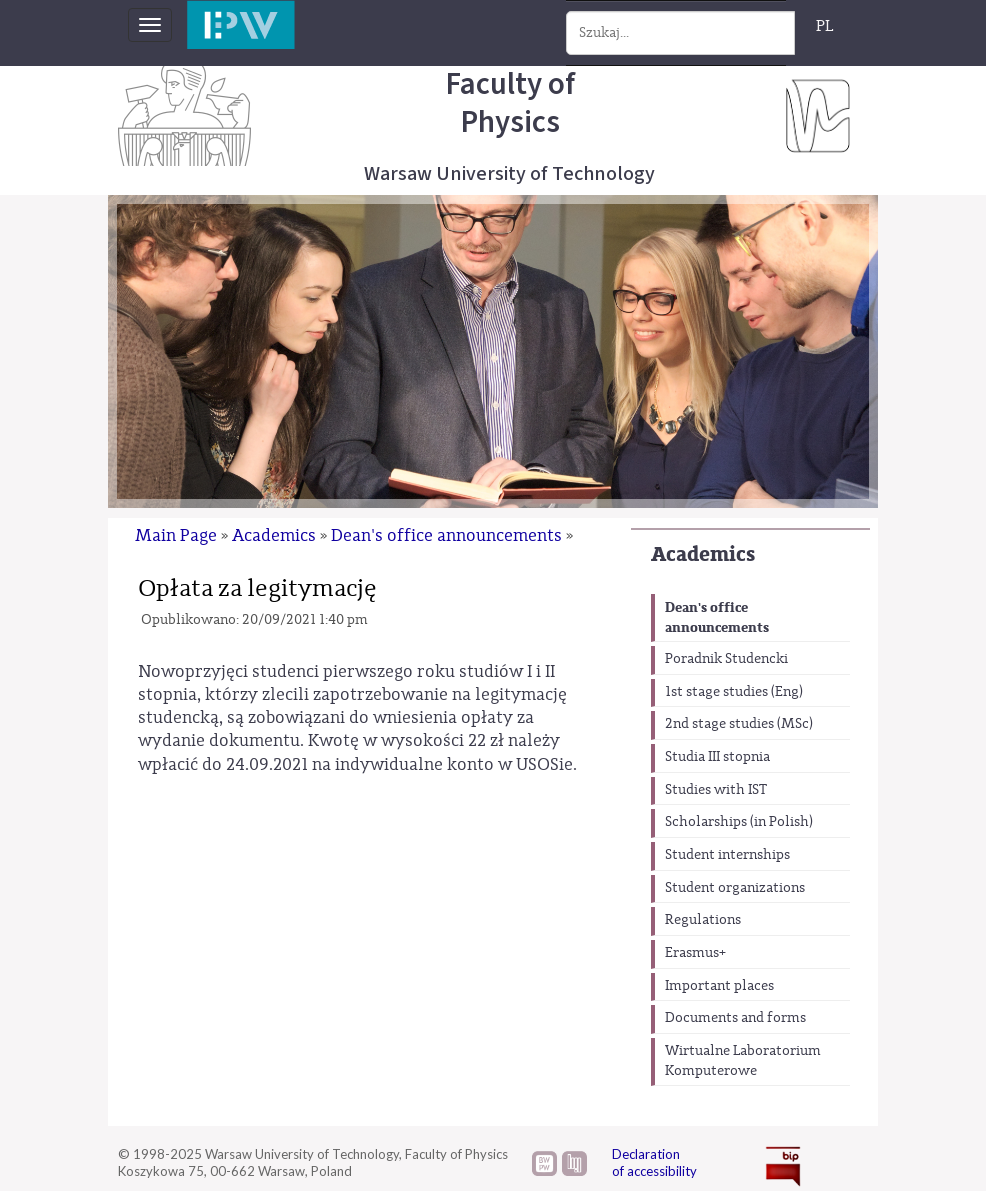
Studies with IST (716, 790)
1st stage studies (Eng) (734, 692)
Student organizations (735, 888)
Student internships (727, 855)
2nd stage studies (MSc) (739, 724)
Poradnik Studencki (726, 659)
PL (825, 26)
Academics (703, 554)
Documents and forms (735, 1018)
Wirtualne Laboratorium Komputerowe (743, 1061)
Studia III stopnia (717, 757)
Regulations (703, 920)
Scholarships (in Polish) (739, 822)
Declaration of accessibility (654, 1162)
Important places (719, 986)
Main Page (176, 535)
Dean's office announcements (717, 617)
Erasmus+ (695, 953)
